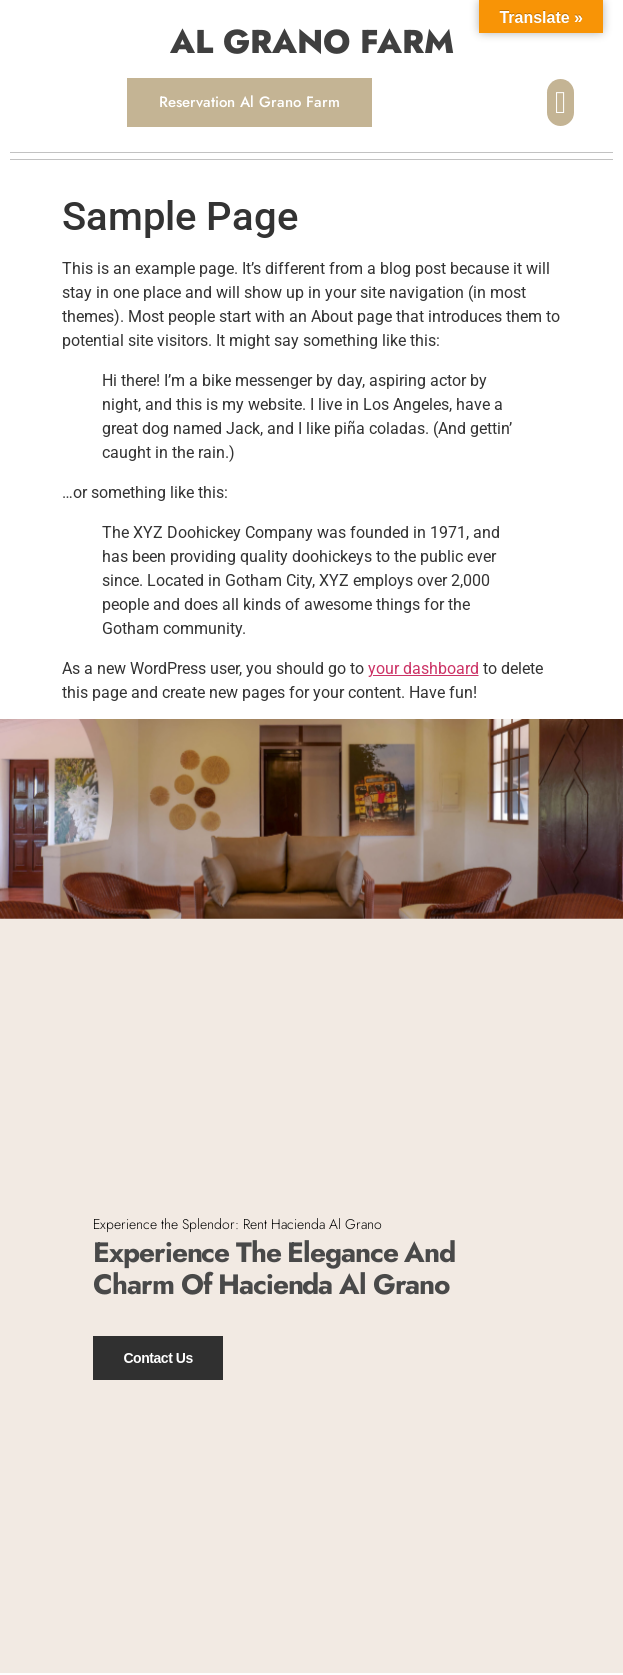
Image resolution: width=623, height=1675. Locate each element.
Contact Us (157, 1357)
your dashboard (423, 668)
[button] (560, 102)
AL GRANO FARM (312, 41)
